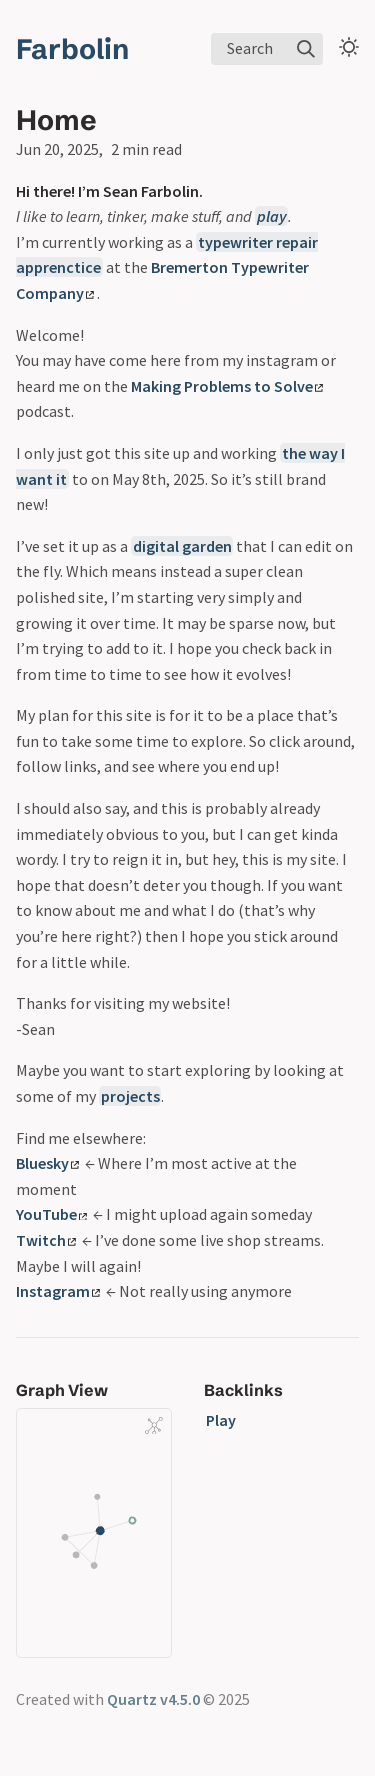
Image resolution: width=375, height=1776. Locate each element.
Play (221, 1420)
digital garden (182, 546)
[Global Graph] (154, 1426)
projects (130, 1096)
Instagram (58, 1291)
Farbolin (72, 49)
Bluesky (47, 1163)
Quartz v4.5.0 (153, 1699)
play (272, 216)
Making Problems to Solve (227, 386)
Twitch (46, 1240)
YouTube (51, 1214)
